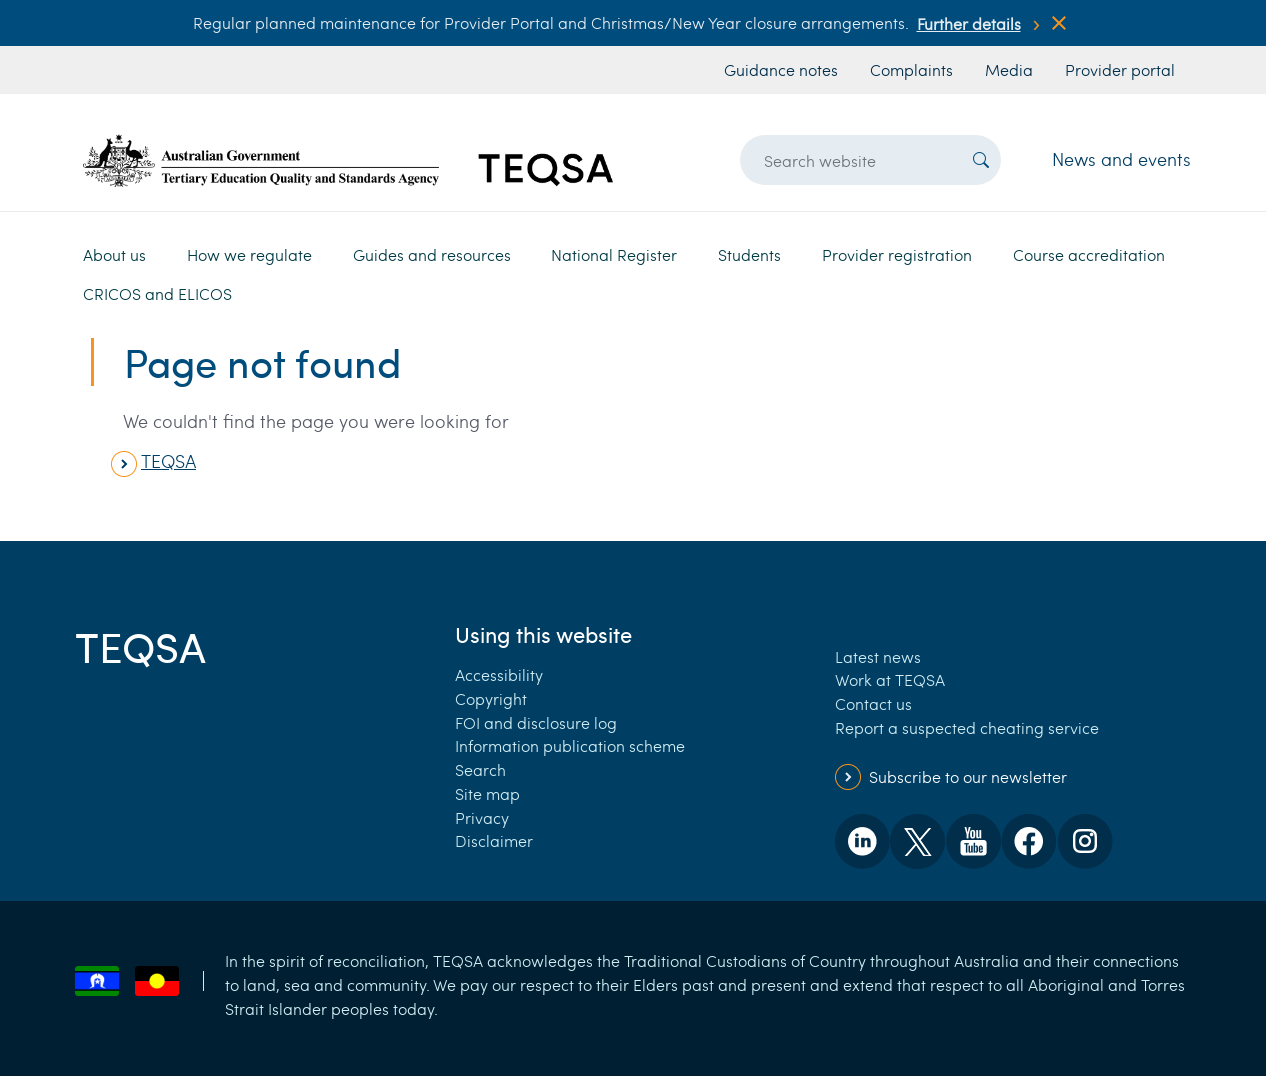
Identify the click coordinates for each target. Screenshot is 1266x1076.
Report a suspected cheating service (967, 727)
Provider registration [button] (897, 254)
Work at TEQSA (890, 679)
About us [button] (114, 254)
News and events (1121, 159)
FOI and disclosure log (536, 722)
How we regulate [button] (249, 254)
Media (1009, 69)
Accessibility (499, 674)
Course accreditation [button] (1089, 254)
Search (480, 769)
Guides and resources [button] (432, 254)
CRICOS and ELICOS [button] (157, 293)
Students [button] (749, 254)
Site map (487, 793)
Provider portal (1120, 69)
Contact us (873, 703)
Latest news (878, 656)
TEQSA (168, 461)
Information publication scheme (570, 745)
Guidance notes (781, 69)
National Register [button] (614, 254)
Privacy (482, 817)
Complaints (911, 69)
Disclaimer (494, 840)
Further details (969, 23)
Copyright (491, 698)
